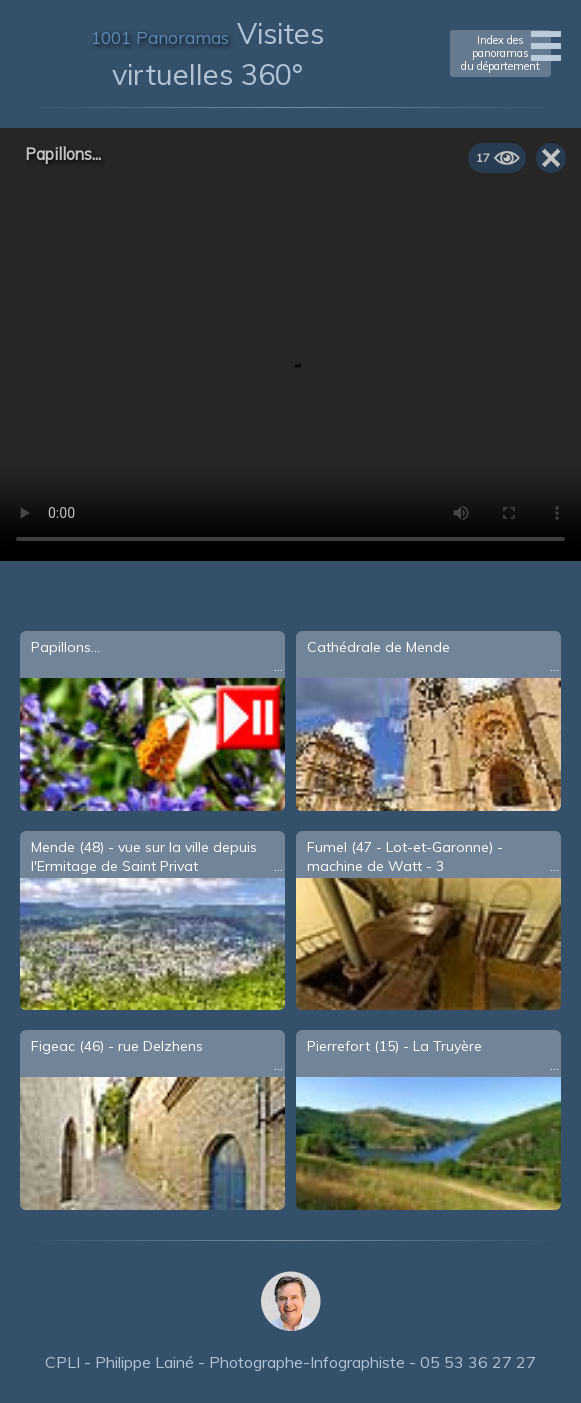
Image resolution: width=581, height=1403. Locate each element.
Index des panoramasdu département (500, 53)
